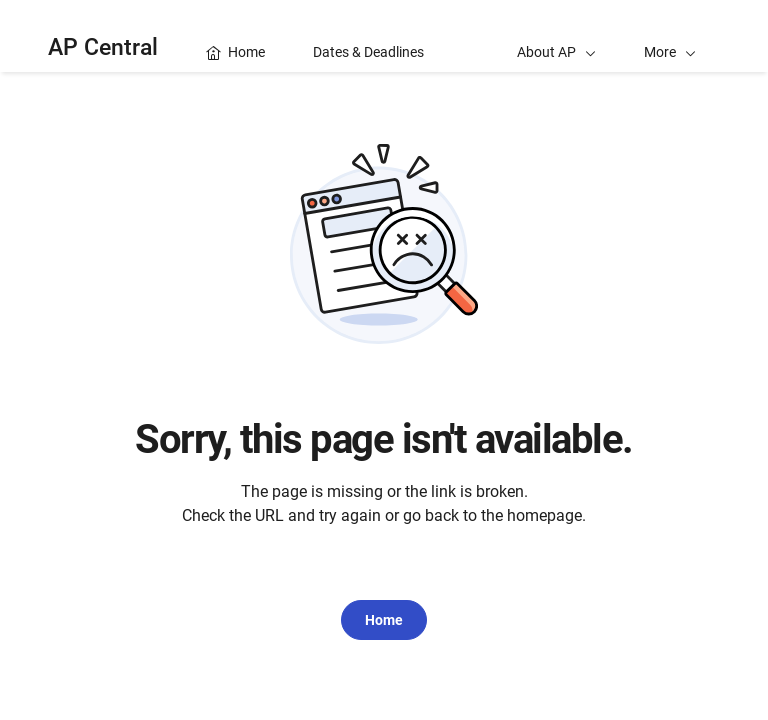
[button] (670, 36)
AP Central (103, 47)
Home (384, 620)
